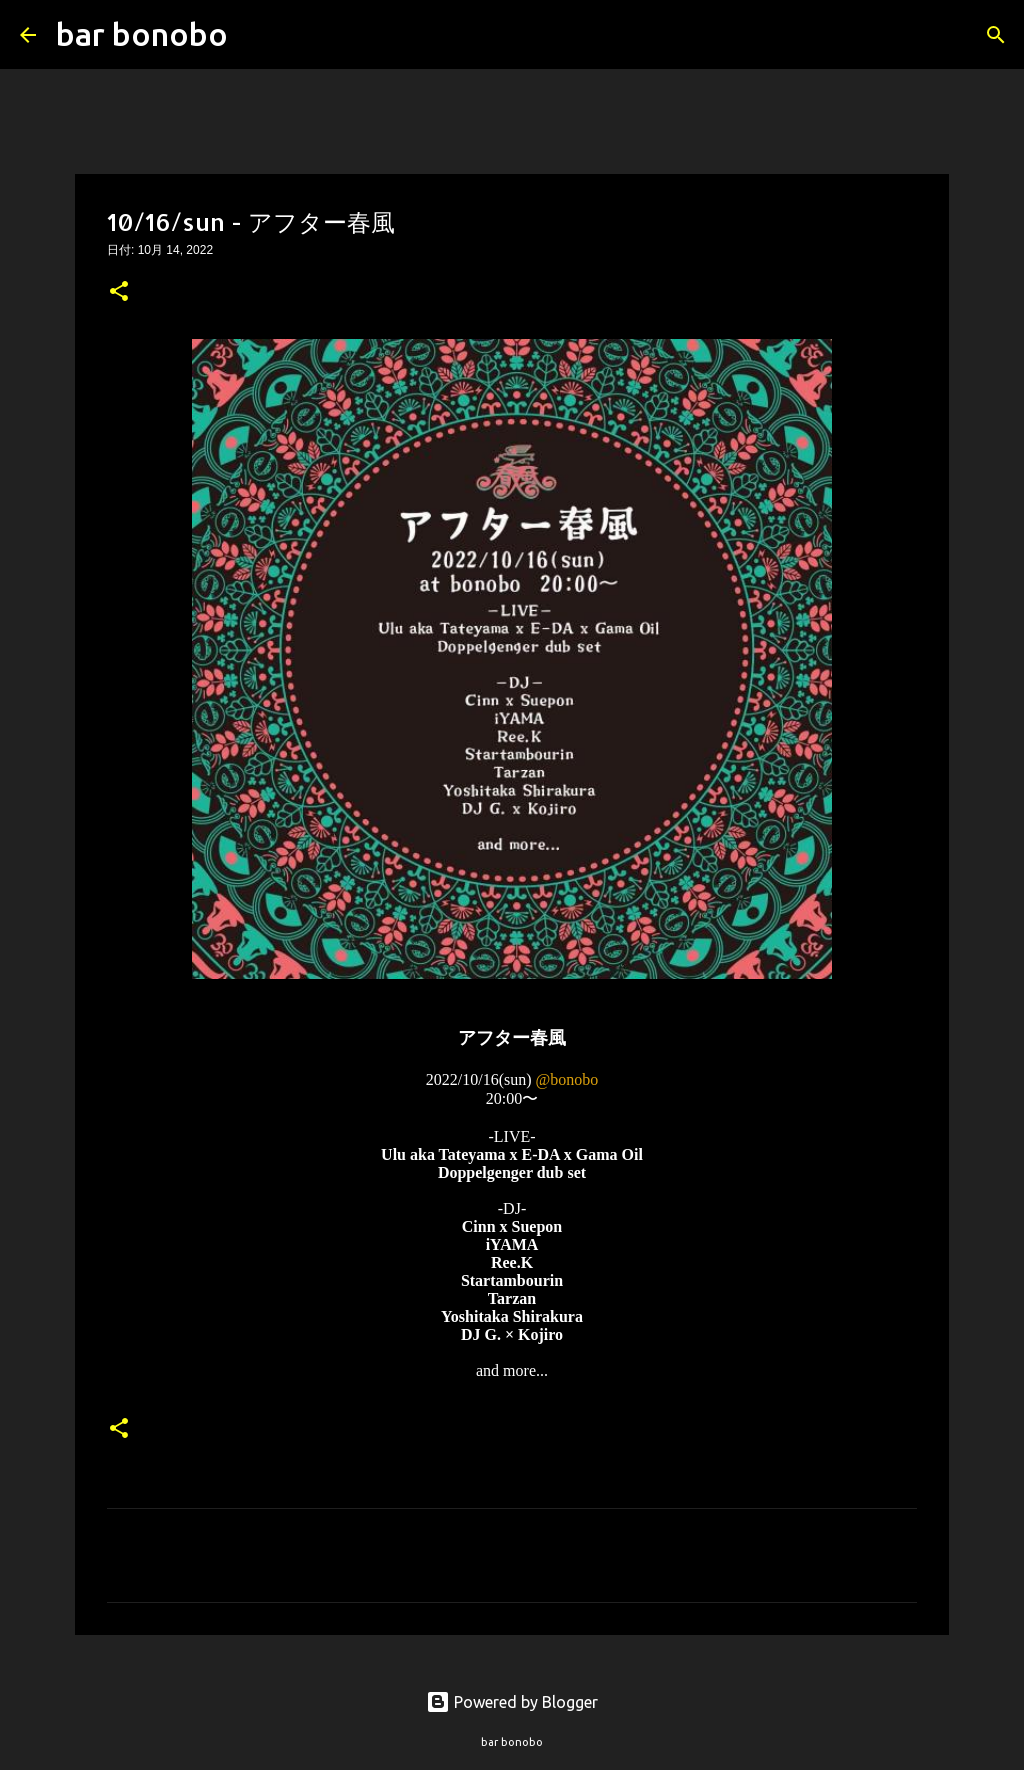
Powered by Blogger (512, 1702)
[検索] (256, 35)
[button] (119, 293)
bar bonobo (142, 34)
